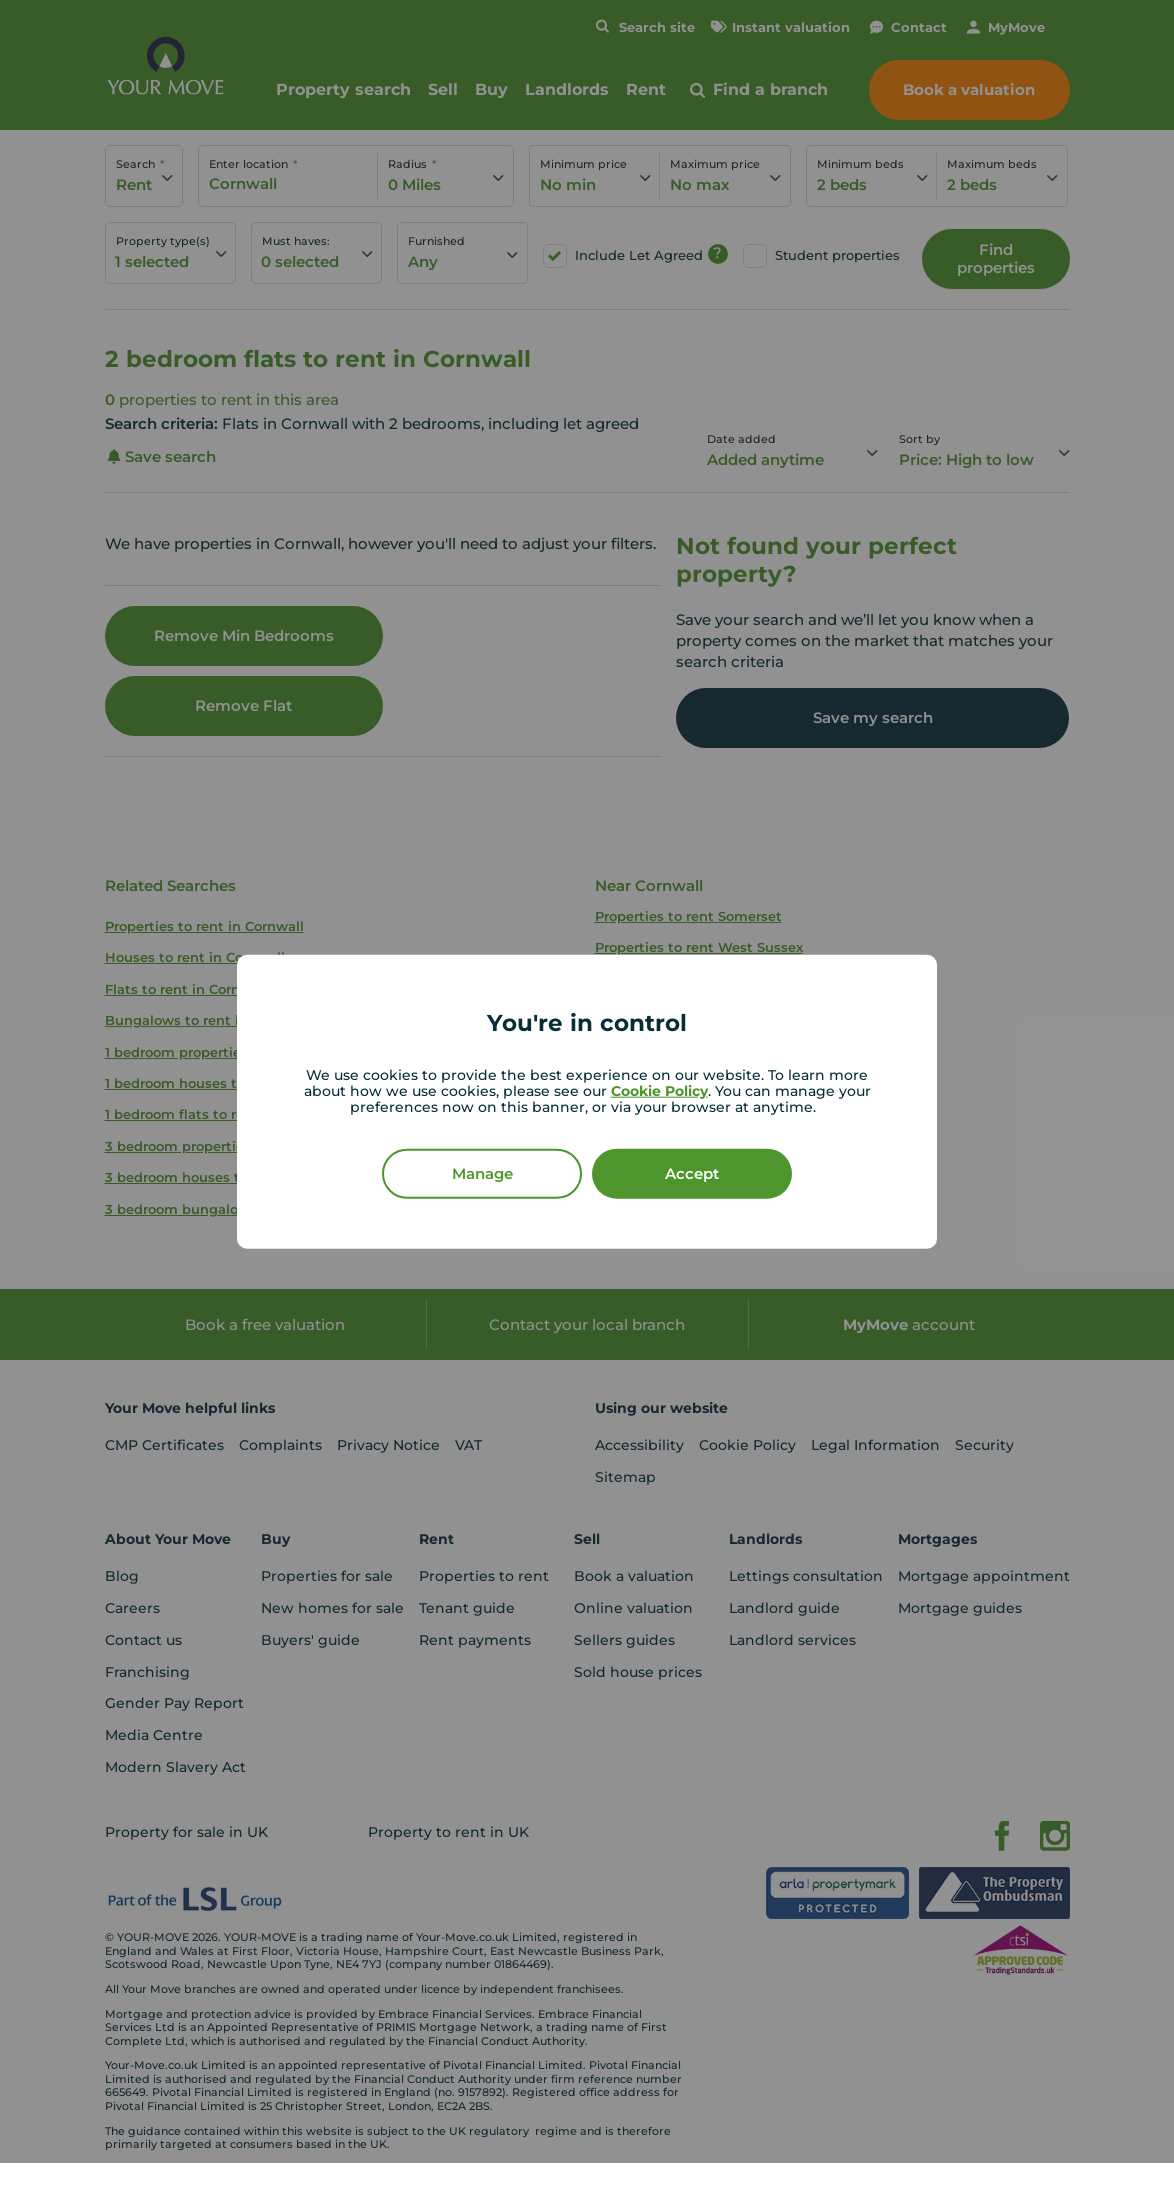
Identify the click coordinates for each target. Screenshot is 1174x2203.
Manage (482, 1172)
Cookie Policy (659, 1090)
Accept (692, 1172)
